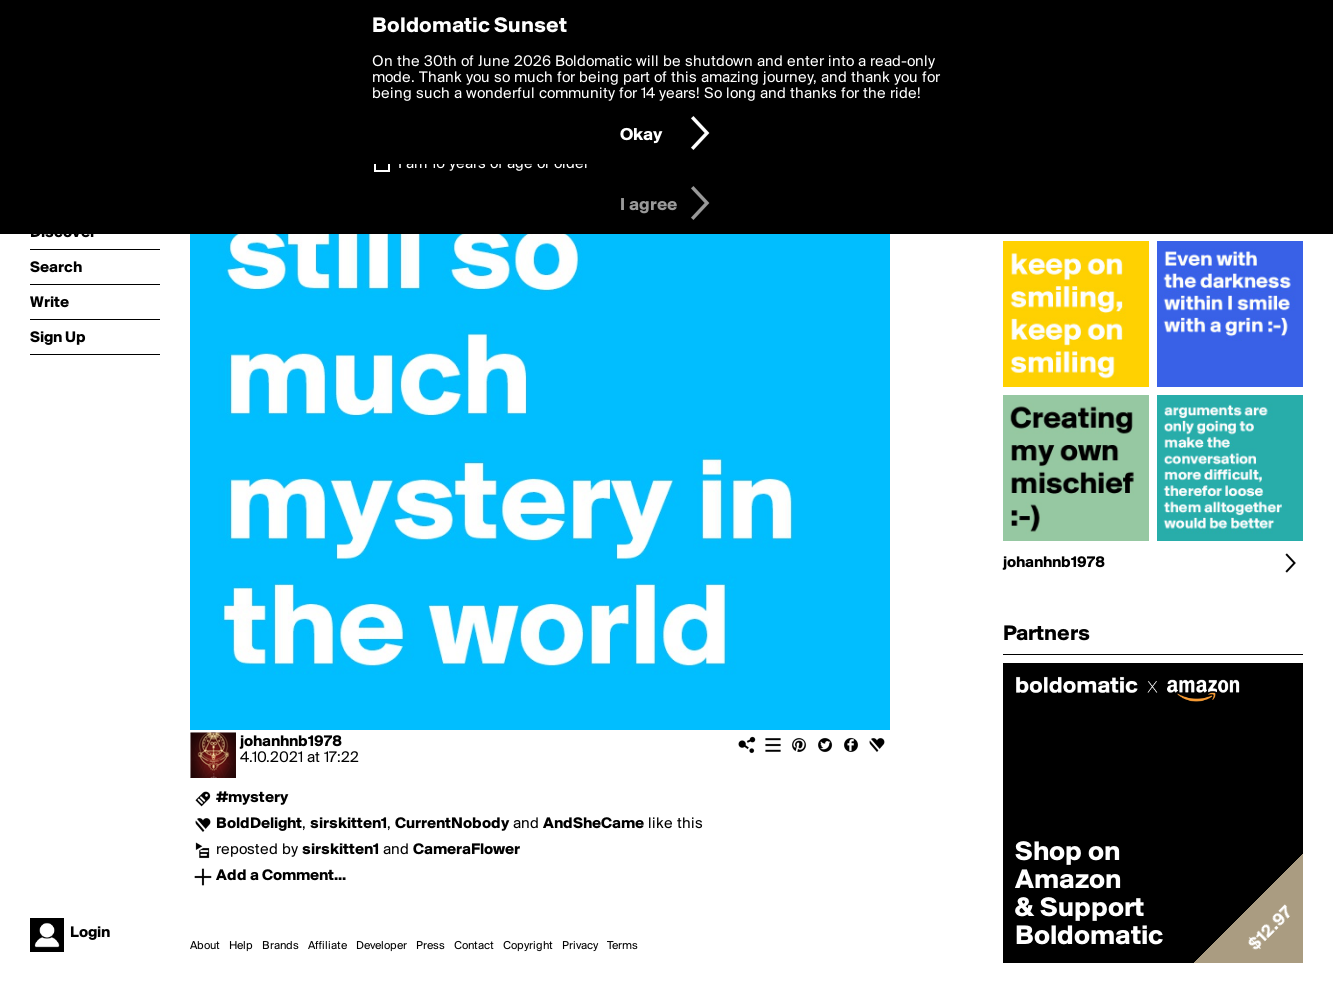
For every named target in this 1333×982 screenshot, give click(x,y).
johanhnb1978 (291, 742)
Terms (622, 946)
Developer (381, 946)
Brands (280, 946)
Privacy (580, 946)
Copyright (528, 946)
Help (241, 946)
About (205, 946)
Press (430, 946)
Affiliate (327, 946)
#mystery (252, 798)
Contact (474, 946)
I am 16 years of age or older (493, 164)
